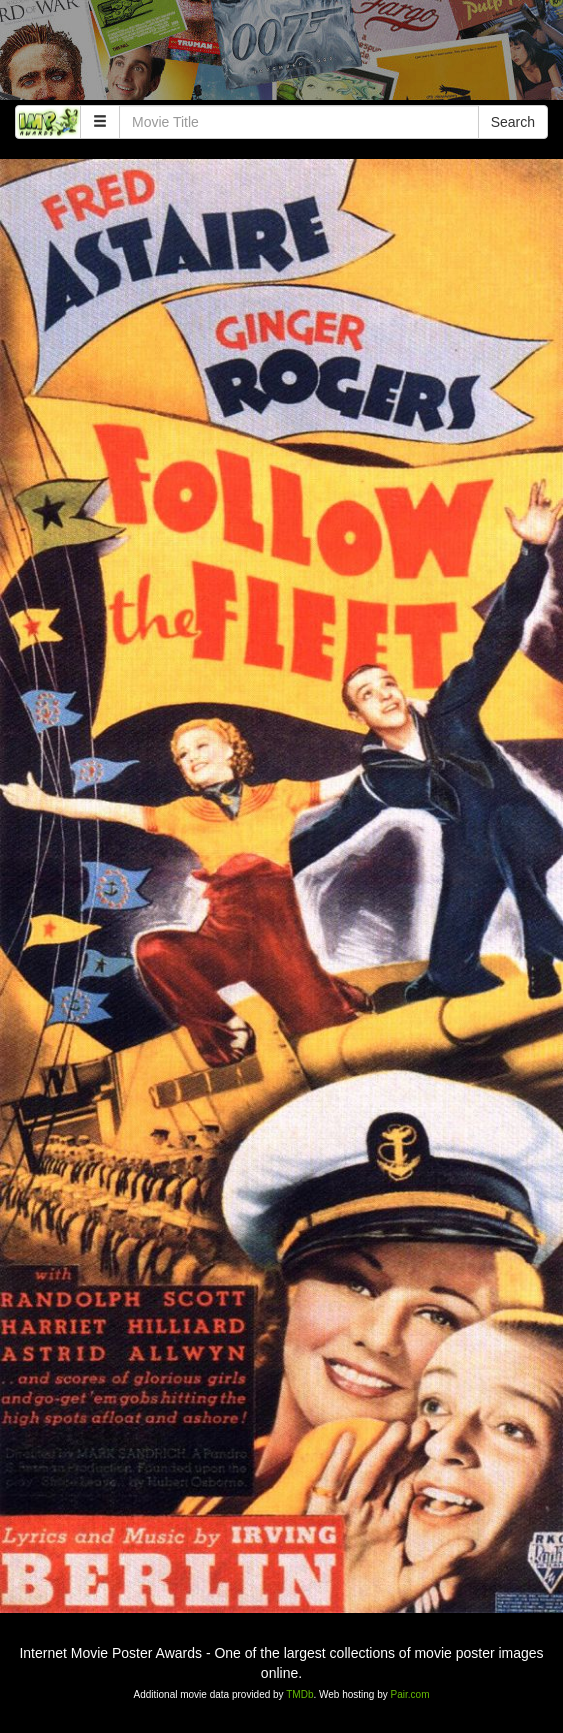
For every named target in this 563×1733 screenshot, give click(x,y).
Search (513, 122)
